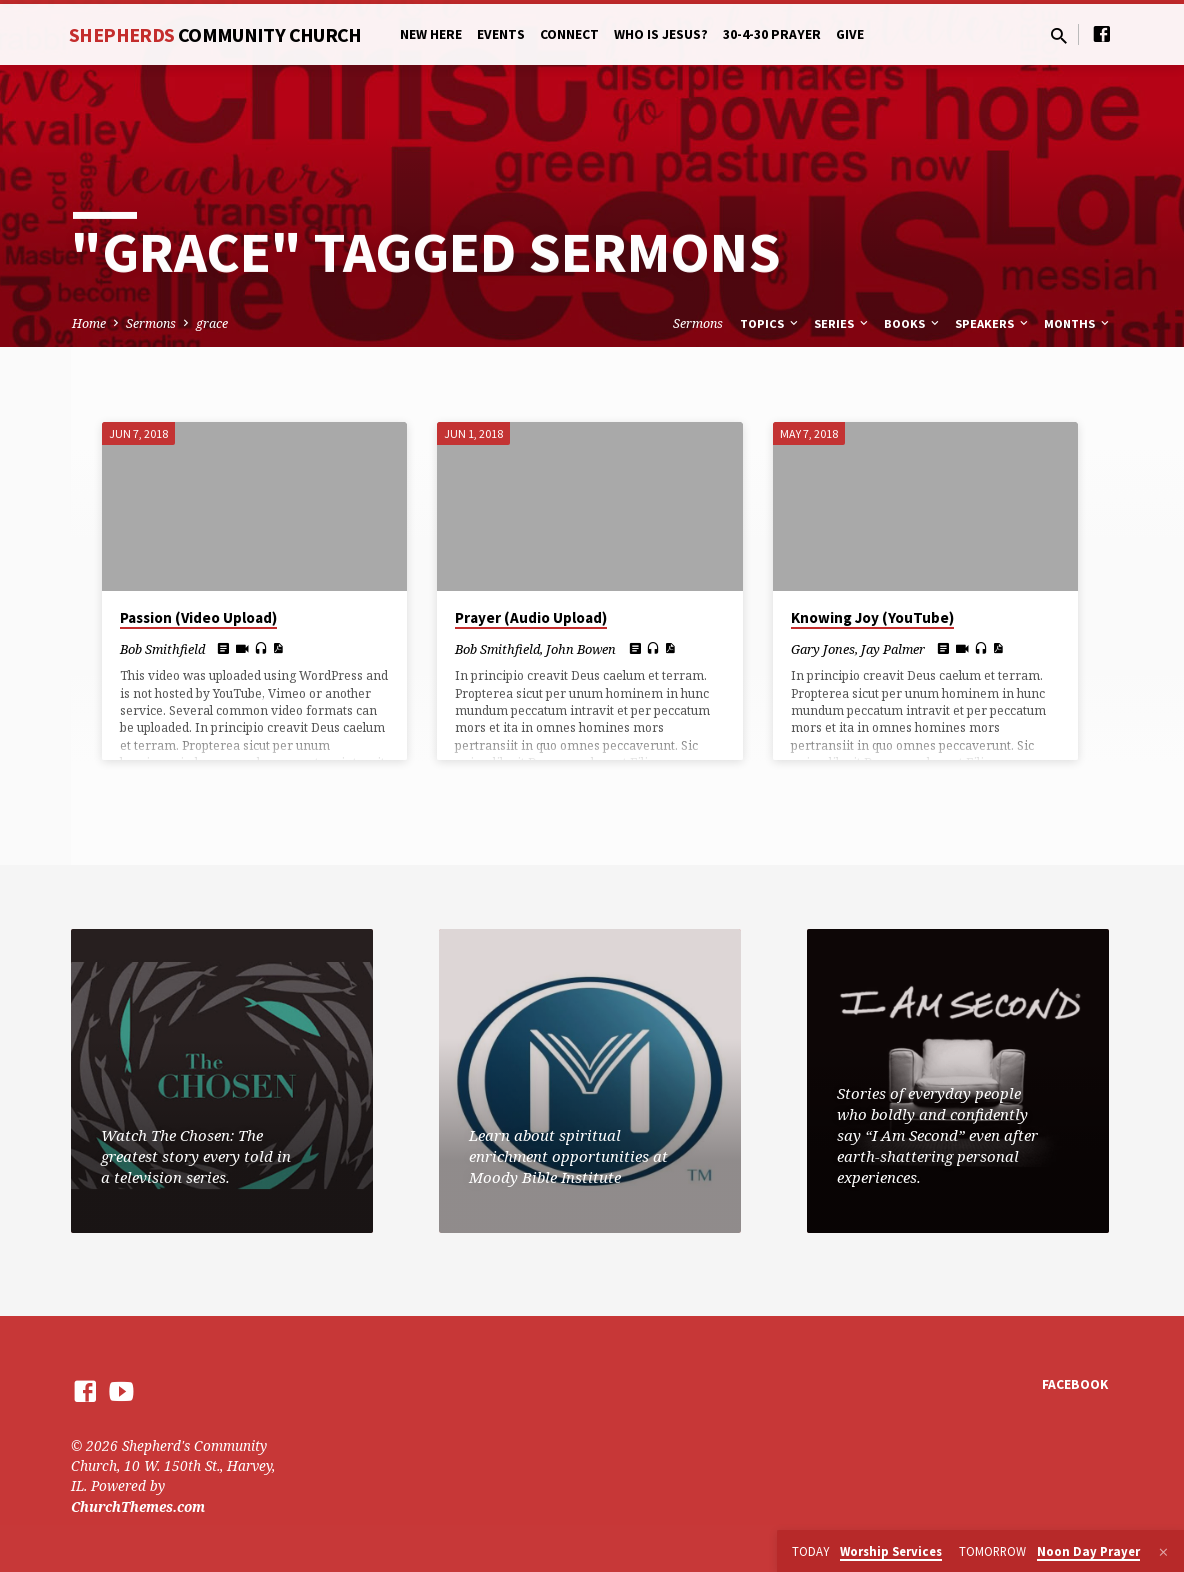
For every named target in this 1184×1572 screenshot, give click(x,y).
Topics (770, 323)
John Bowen (581, 649)
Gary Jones (823, 649)
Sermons (151, 323)
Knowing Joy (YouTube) (872, 617)
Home (89, 323)
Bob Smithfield (162, 649)
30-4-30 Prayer (772, 34)
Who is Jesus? (661, 34)
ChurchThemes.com (138, 1506)
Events (501, 34)
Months (1078, 323)
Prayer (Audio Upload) (531, 617)
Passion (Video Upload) (198, 617)
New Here (431, 34)
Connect (569, 34)
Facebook (1075, 1384)
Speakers (993, 323)
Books (913, 323)
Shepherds (215, 34)
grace (212, 323)
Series (842, 323)
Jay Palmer (893, 649)
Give (850, 34)
